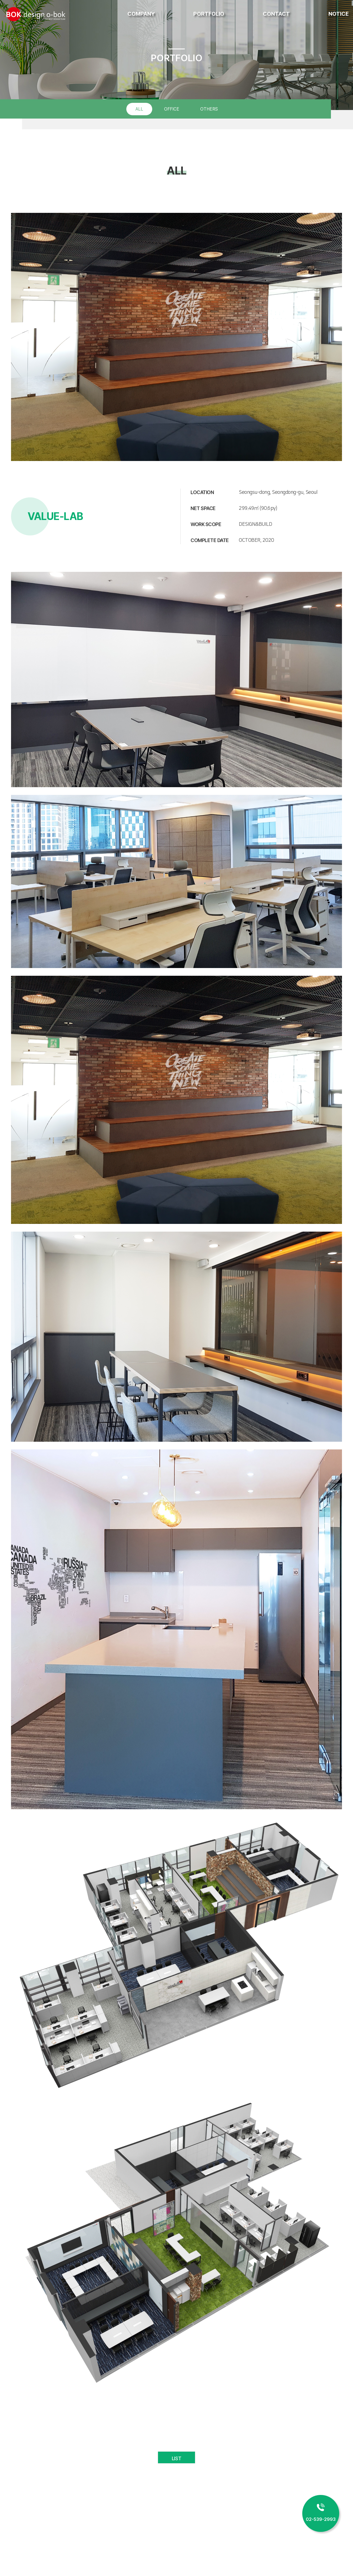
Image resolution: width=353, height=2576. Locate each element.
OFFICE (171, 109)
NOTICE (338, 13)
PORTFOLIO (208, 13)
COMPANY (141, 13)
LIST (176, 2458)
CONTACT (276, 13)
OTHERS (209, 109)
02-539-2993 (321, 2519)
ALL (139, 109)
